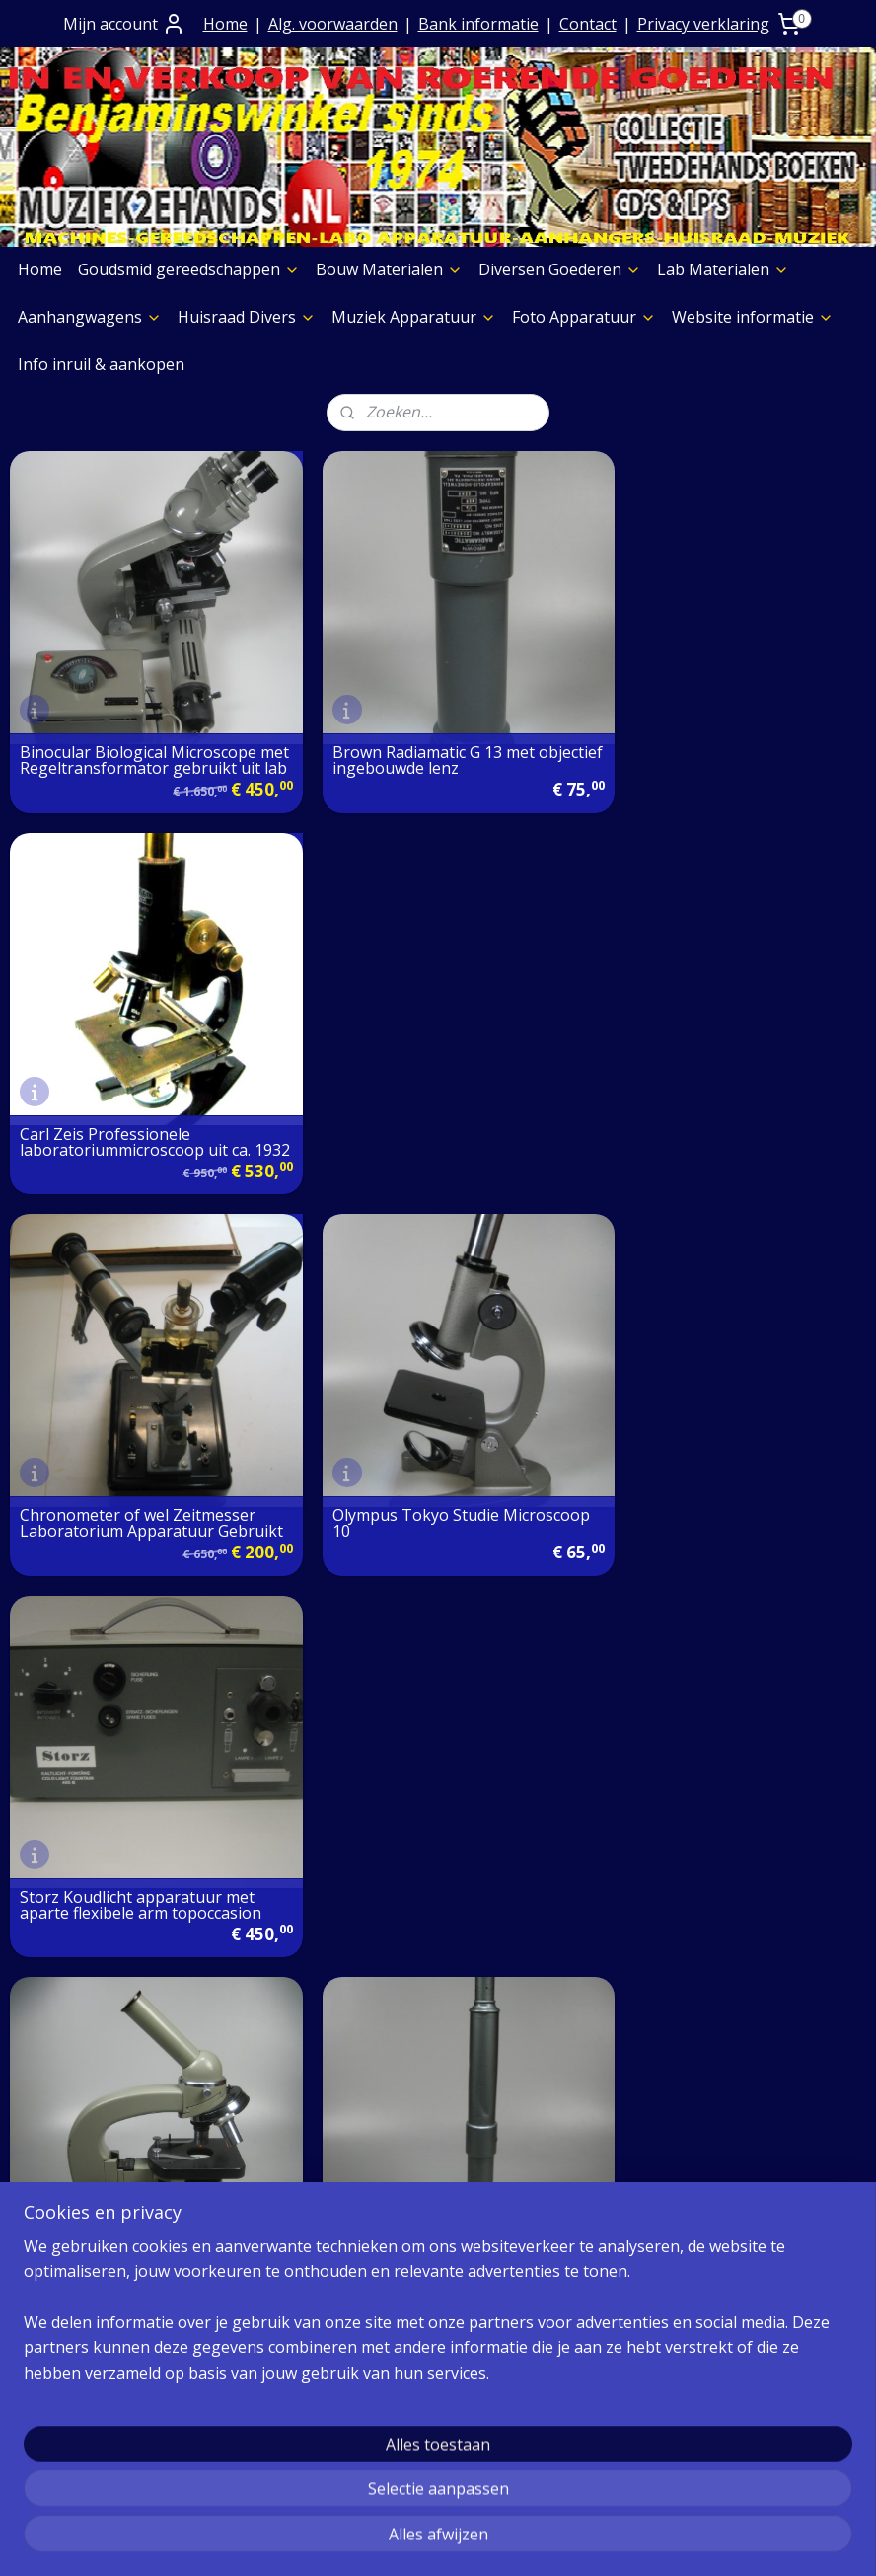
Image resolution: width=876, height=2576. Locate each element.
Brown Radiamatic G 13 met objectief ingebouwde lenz (413, 739)
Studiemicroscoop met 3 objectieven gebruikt (108, 1461)
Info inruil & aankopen (101, 364)
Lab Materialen (723, 269)
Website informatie (753, 317)
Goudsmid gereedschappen (189, 269)
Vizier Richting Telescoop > (411, 1465)
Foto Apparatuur (584, 317)
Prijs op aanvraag (377, 2026)
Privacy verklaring (703, 24)
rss (412, 2540)
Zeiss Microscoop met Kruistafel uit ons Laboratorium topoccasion (730, 1461)
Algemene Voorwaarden (401, 2000)
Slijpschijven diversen (98, 2375)
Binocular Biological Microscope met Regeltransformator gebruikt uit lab (144, 731)
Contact (588, 24)
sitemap (371, 2540)
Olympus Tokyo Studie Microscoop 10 (395, 1100)
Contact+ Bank (365, 1976)
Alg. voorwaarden (333, 24)
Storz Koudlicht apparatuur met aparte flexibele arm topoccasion (724, 1100)
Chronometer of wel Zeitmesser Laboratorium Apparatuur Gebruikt (138, 1092)
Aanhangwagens (90, 317)
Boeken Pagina (76, 2223)
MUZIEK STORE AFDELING (701, 2102)
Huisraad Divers (247, 317)
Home (225, 24)
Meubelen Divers (83, 2450)
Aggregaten (62, 2399)
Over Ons (345, 1950)
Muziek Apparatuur (413, 317)
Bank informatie (478, 24)
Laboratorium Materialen (698, 2026)
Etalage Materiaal (85, 2299)
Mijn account (124, 24)
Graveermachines (84, 2349)
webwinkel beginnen (488, 2540)
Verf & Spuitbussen (91, 2323)
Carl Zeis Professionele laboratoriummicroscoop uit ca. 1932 (719, 731)
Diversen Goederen (559, 269)
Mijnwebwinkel (660, 2540)
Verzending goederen (392, 2051)
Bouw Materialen (389, 269)
